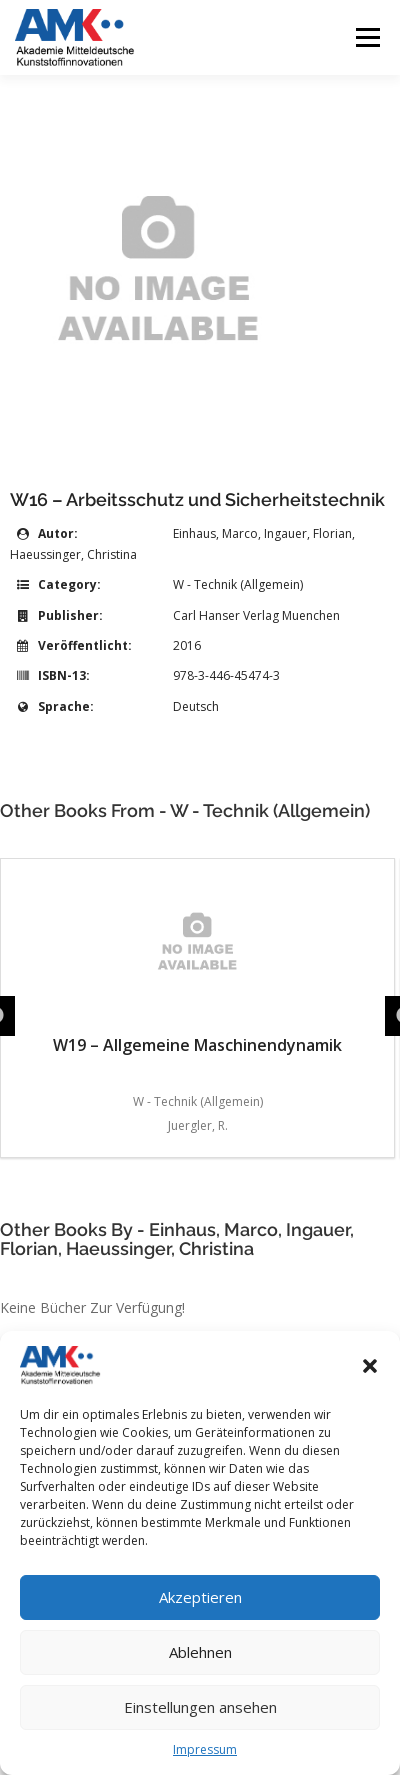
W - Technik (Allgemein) (238, 584)
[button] (370, 1366)
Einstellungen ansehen (200, 1707)
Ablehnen (200, 1652)
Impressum (205, 1749)
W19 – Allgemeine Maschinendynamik (197, 962)
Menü (366, 37)
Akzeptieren (200, 1597)
